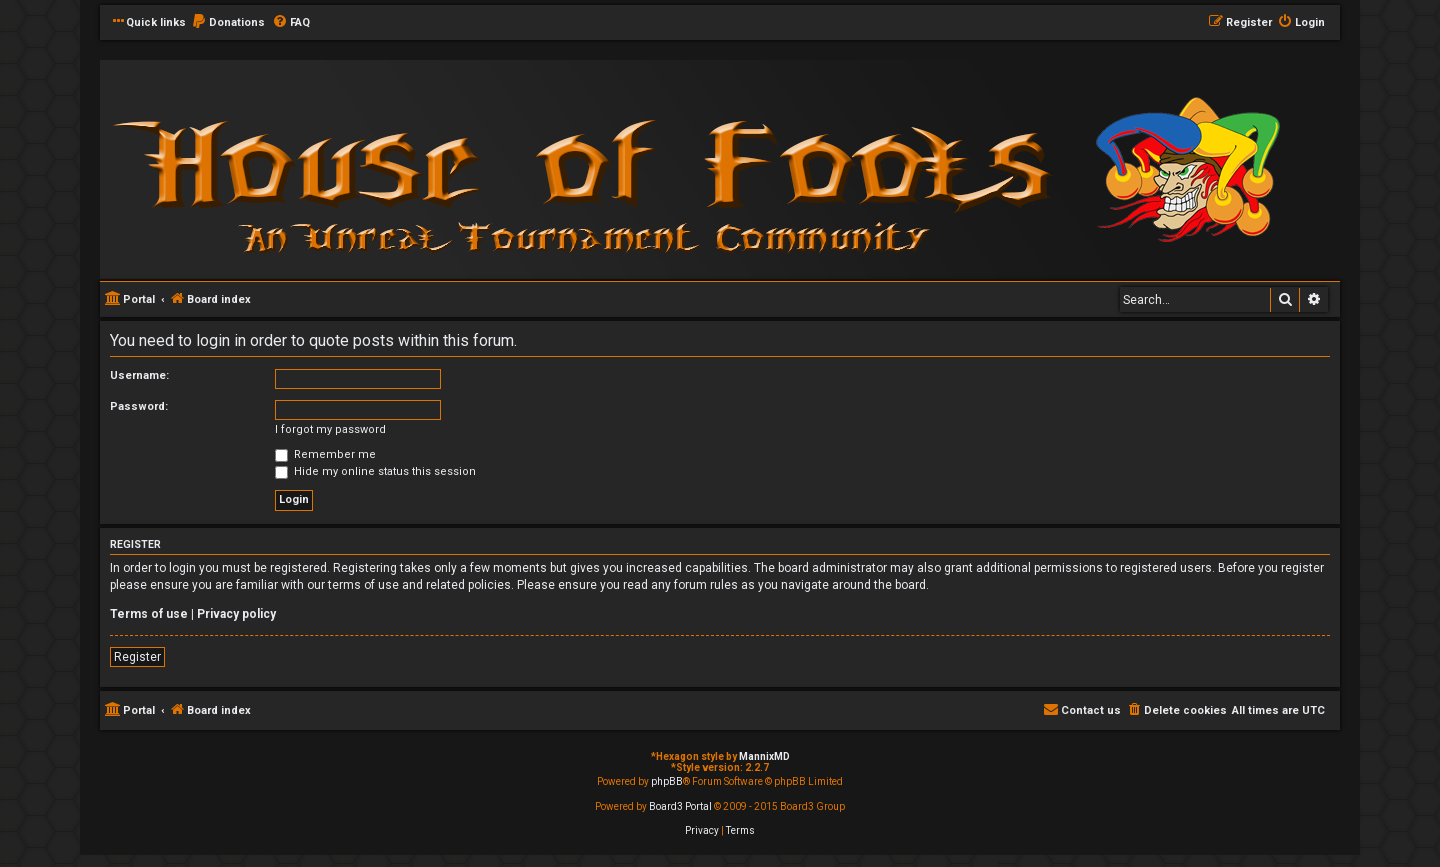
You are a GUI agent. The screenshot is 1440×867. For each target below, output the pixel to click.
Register (137, 657)
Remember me (325, 454)
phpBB (667, 781)
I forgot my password (330, 429)
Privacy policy (236, 614)
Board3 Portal (680, 806)
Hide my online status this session (375, 471)
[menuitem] (228, 23)
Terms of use (149, 614)
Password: (139, 406)
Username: (139, 375)
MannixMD (764, 756)
